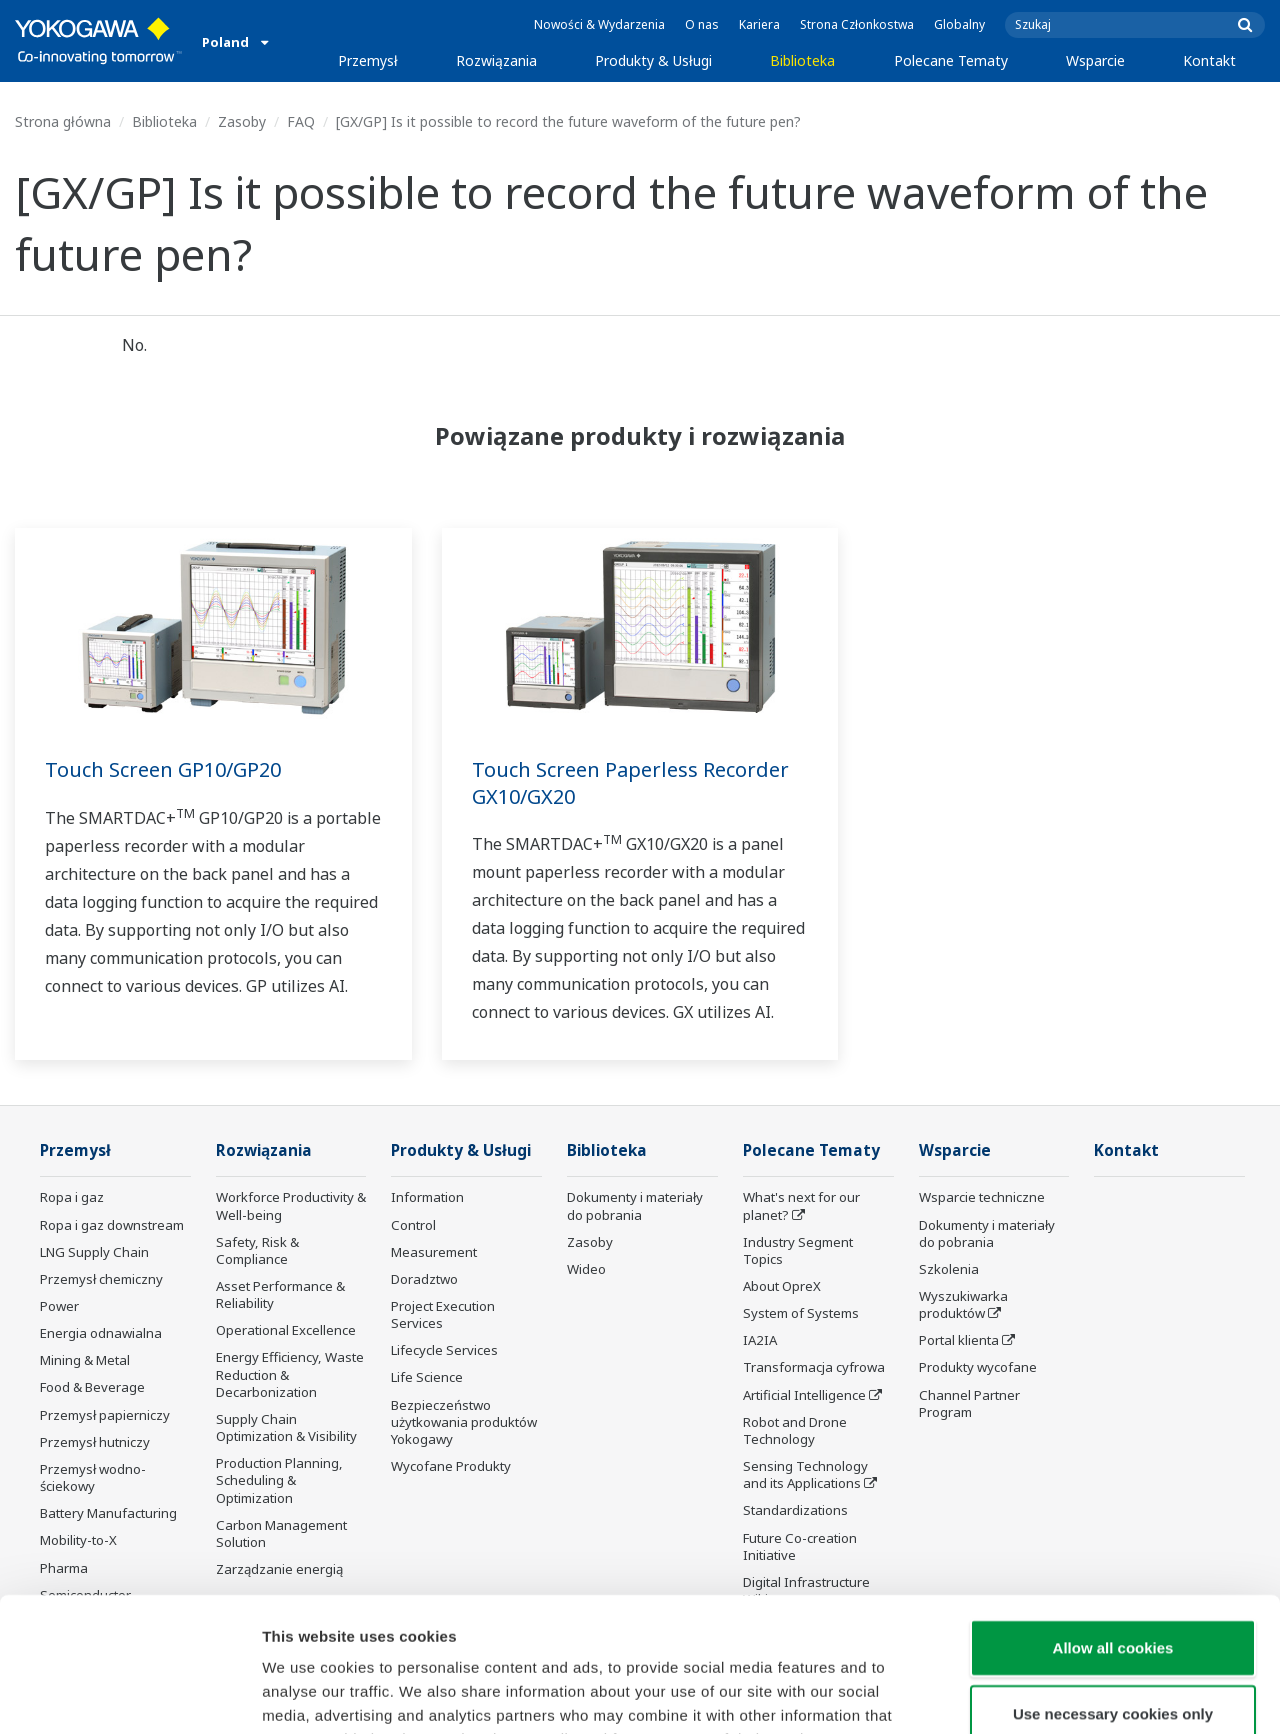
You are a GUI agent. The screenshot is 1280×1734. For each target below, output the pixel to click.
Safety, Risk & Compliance (257, 1250)
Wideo (586, 1269)
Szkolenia (949, 1269)
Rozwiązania (496, 60)
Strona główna (63, 121)
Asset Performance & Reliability (280, 1294)
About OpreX (782, 1286)
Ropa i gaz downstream (112, 1225)
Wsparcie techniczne (982, 1197)
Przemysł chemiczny (101, 1279)
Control (413, 1225)
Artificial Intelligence (804, 1395)
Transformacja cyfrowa (814, 1367)
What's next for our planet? (801, 1205)
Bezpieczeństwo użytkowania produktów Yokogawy (464, 1422)
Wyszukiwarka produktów (963, 1304)
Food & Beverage (92, 1387)
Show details (1049, 1694)
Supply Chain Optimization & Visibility (286, 1427)
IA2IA (760, 1340)
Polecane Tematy (951, 60)
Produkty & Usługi (653, 60)
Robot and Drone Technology (795, 1430)
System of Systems (801, 1313)
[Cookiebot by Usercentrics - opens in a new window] (129, 1695)
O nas (702, 24)
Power (59, 1306)
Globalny (959, 24)
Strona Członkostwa (857, 24)
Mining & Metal (85, 1360)
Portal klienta (959, 1340)
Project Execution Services (443, 1314)
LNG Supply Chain (94, 1252)
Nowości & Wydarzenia (599, 24)
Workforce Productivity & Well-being (291, 1205)
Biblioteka (802, 60)
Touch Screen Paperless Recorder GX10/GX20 (630, 783)
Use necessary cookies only (1113, 1587)
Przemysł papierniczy (105, 1415)
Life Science (427, 1377)
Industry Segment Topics (798, 1250)
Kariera (759, 24)
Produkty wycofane (978, 1367)
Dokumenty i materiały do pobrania (635, 1205)
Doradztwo (424, 1279)
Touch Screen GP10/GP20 (163, 769)
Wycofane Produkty (451, 1466)
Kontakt (1209, 60)
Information (427, 1197)
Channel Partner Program (969, 1403)
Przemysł (368, 60)
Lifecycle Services (444, 1350)
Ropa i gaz (72, 1197)
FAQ (301, 121)
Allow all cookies (1113, 1521)
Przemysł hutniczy (95, 1442)
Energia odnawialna (101, 1333)
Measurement (434, 1252)
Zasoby (242, 121)
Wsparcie (1095, 60)
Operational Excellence (286, 1330)
